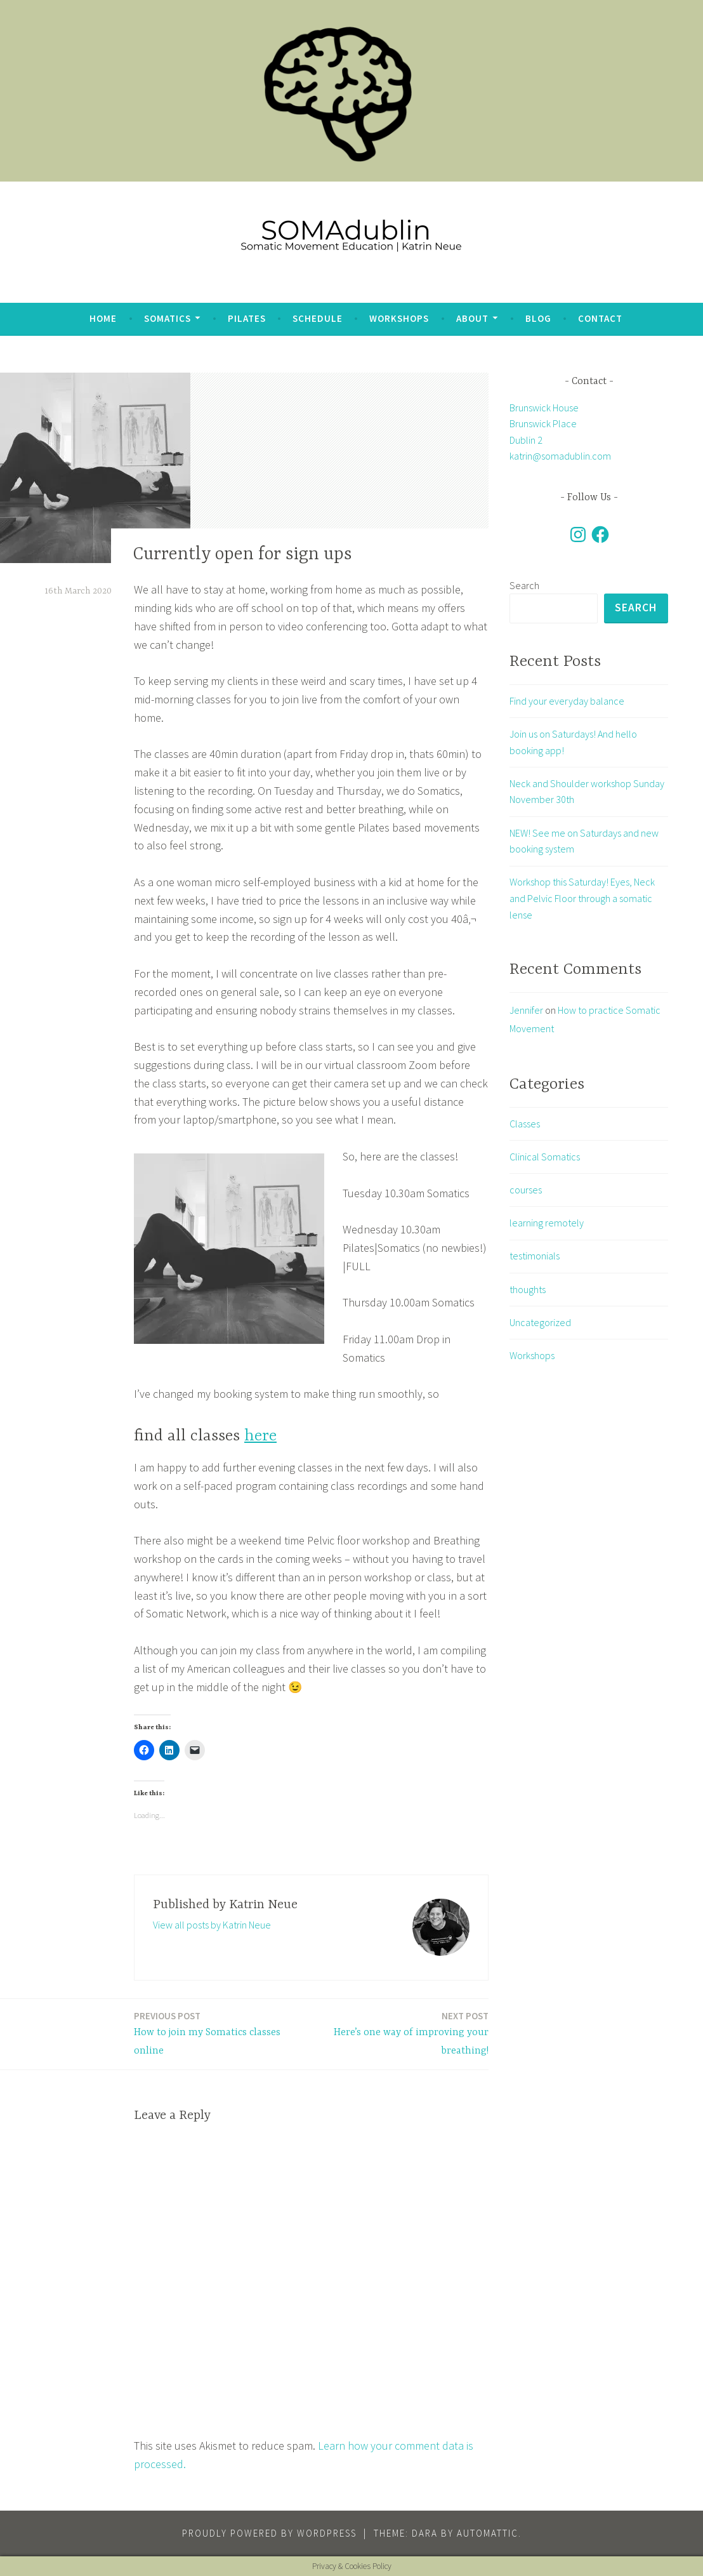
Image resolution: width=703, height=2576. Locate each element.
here (260, 1436)
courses (525, 1190)
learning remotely (546, 1224)
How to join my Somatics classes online (219, 2032)
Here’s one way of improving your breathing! (403, 2032)
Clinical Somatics (544, 1157)
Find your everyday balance (566, 701)
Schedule (317, 318)
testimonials (534, 1257)
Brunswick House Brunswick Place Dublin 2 (544, 423)
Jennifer (526, 1010)
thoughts (527, 1290)
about (472, 318)
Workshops (399, 318)
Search (524, 585)
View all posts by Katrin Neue (212, 1924)
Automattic (487, 2533)
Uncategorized (540, 1323)
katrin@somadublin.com (560, 455)
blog (538, 318)
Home (103, 318)
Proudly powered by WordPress (269, 2533)
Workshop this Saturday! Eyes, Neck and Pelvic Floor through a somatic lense (582, 899)
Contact (600, 318)
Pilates (247, 318)
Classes (524, 1124)
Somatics (167, 318)
